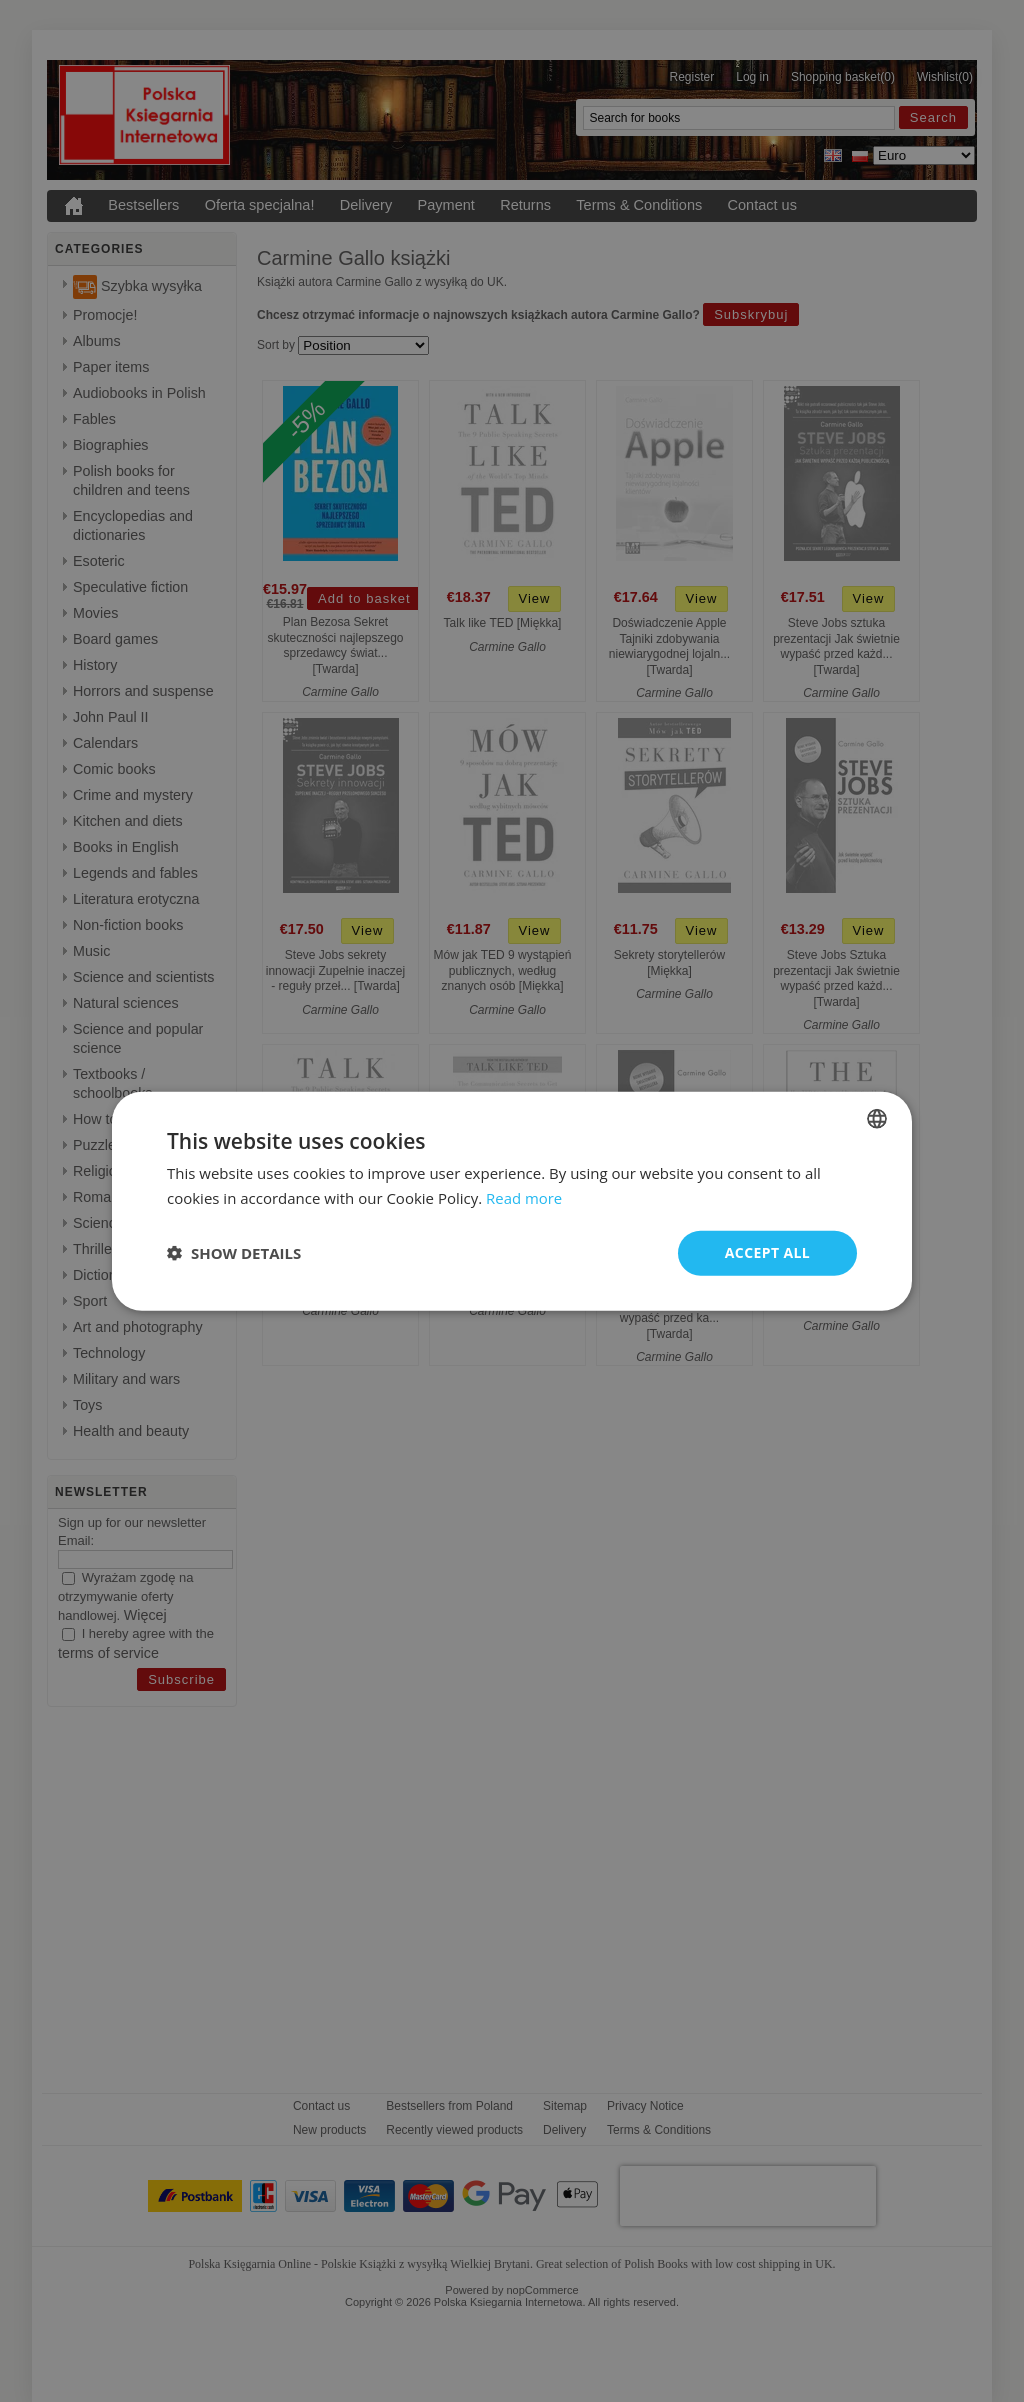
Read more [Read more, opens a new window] (524, 1198)
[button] (234, 1253)
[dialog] (512, 1201)
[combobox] (877, 1119)
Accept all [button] (767, 1252)
